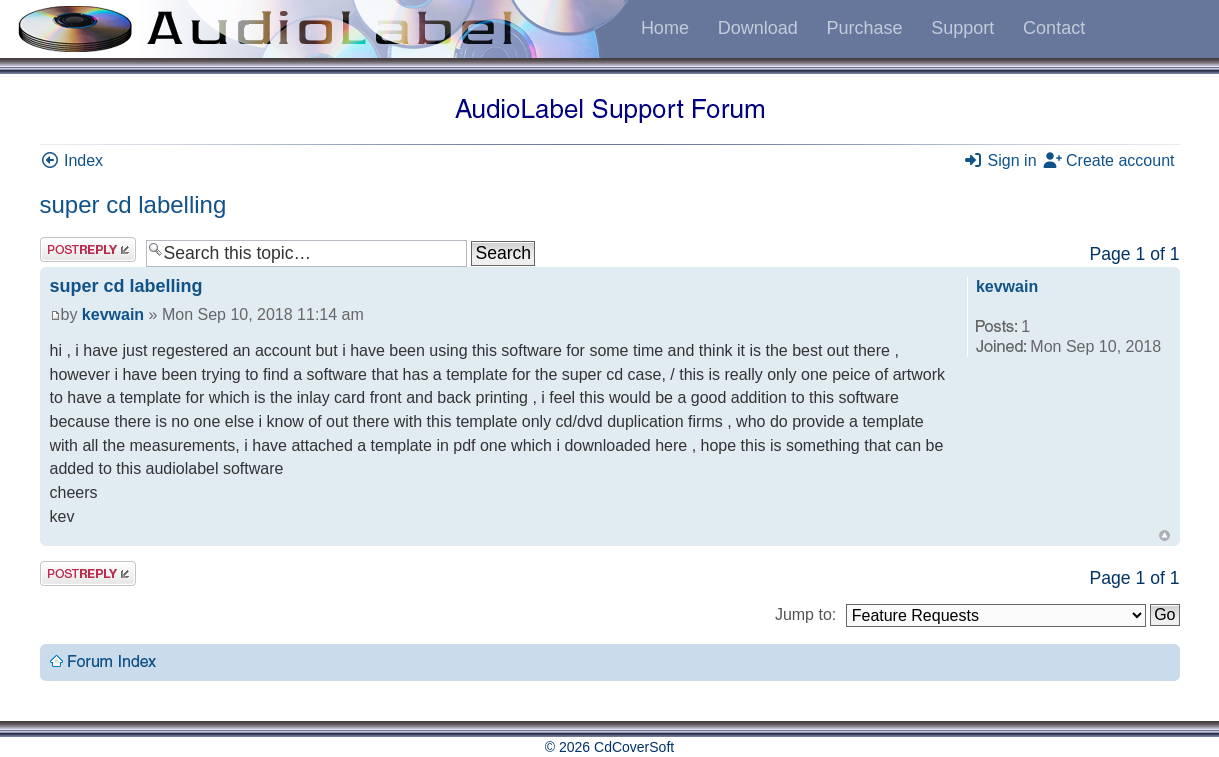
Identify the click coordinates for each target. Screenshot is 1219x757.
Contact (1054, 28)
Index (72, 160)
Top (1164, 535)
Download (758, 28)
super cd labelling (133, 204)
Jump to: (805, 614)
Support (962, 28)
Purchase (864, 28)
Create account (1108, 160)
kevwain (113, 314)
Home (665, 28)
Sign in (999, 160)
